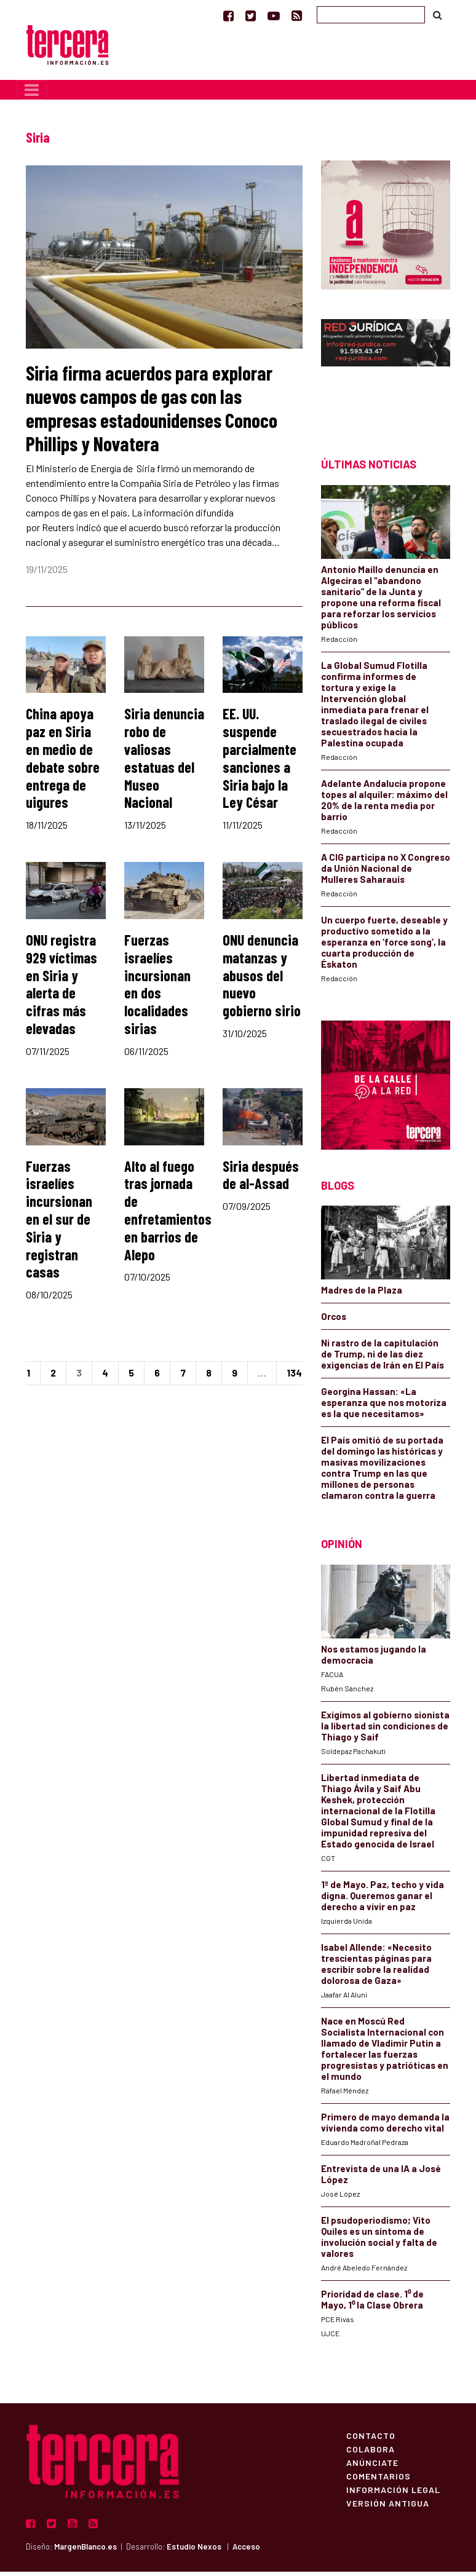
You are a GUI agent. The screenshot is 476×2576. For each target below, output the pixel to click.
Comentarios (378, 2480)
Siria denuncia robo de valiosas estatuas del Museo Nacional (164, 762)
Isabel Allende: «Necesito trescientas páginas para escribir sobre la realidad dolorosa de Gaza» (376, 1968)
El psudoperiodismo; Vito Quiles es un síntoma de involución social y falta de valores (379, 2241)
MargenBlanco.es (85, 2551)
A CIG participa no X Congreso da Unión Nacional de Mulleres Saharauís (385, 872)
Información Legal (393, 2494)
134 (294, 1377)
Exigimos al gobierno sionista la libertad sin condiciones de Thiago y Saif (385, 1730)
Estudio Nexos (194, 2551)
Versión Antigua (387, 2507)
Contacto (370, 2439)
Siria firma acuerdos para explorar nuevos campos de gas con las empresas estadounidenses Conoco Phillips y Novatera (151, 412)
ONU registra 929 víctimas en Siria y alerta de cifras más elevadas (61, 988)
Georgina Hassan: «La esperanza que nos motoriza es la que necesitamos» (383, 1406)
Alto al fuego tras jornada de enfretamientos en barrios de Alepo (168, 1214)
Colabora (370, 2453)
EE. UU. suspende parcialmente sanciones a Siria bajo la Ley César (259, 762)
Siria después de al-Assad (261, 1179)
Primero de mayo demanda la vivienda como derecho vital (385, 2127)
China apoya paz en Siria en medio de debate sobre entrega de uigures (63, 762)
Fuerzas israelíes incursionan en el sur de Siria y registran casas (59, 1223)
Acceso (246, 2551)
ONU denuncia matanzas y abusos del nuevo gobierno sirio (262, 979)
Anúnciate (372, 2466)
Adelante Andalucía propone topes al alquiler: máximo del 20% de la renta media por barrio (384, 804)
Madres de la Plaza (361, 1294)
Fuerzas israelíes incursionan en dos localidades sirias (157, 988)
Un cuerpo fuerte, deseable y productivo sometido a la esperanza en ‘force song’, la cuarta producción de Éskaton (384, 946)
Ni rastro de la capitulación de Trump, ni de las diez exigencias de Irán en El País (382, 1358)
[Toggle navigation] (32, 94)
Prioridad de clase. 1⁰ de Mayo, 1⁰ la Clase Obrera (372, 2304)
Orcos (333, 1320)
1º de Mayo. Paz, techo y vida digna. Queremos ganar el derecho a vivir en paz (382, 1899)
